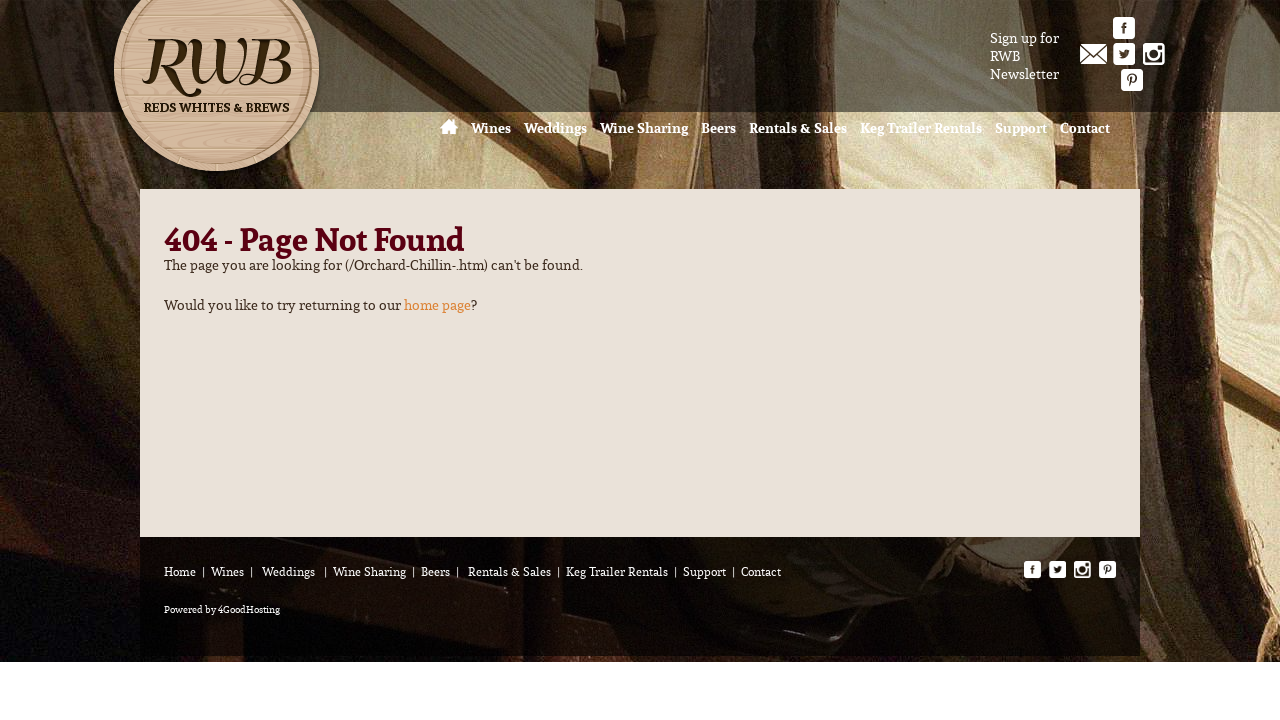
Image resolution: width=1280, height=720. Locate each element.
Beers (435, 571)
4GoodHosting (249, 609)
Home (180, 571)
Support (704, 571)
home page (437, 305)
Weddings (290, 571)
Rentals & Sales (509, 571)
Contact (761, 571)
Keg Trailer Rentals (617, 571)
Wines (227, 571)
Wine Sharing (369, 571)
